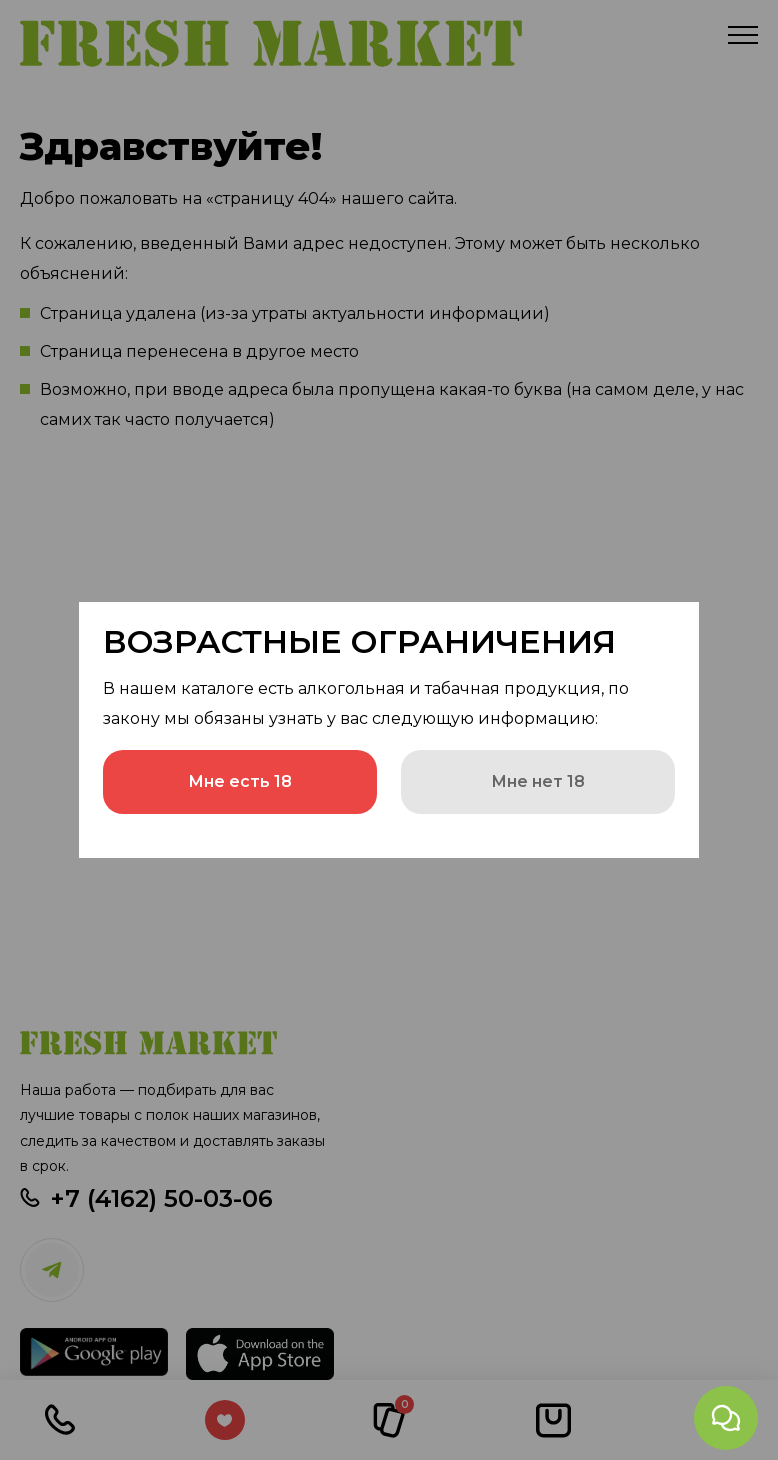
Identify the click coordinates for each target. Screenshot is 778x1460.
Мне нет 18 (538, 781)
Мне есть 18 (240, 781)
